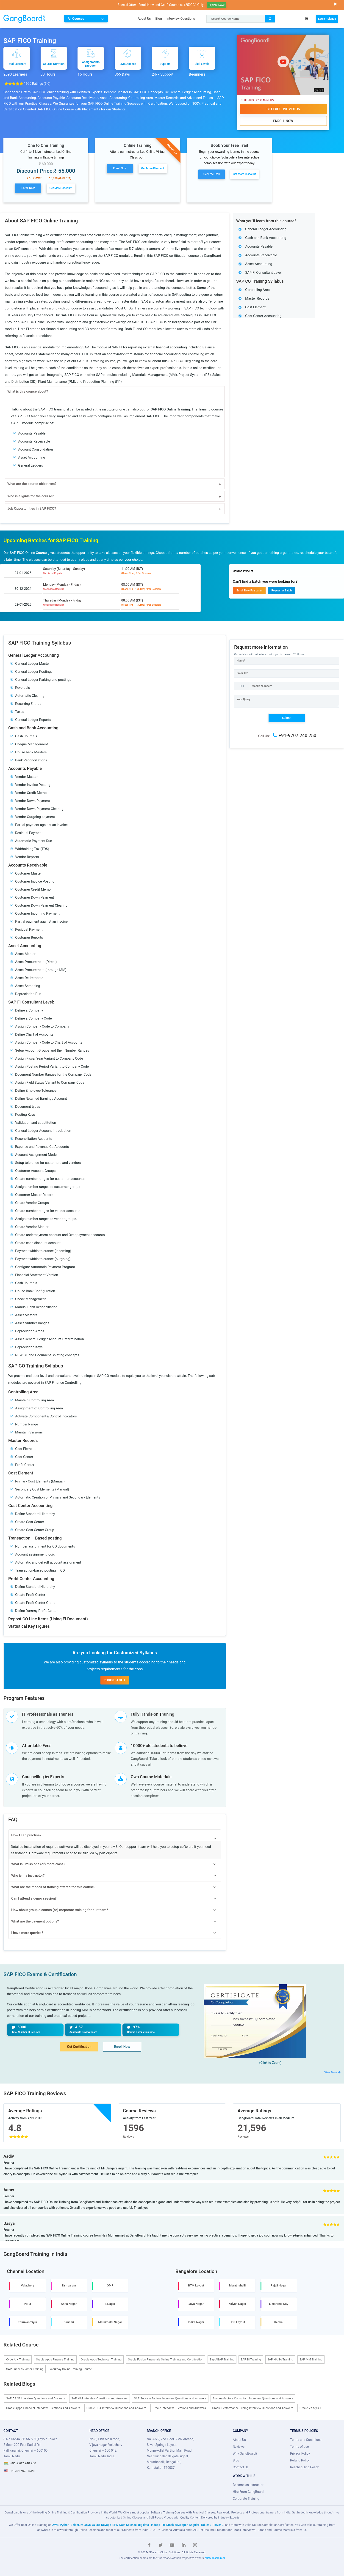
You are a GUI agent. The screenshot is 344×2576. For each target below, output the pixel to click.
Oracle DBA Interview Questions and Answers (116, 2408)
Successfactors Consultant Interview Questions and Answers (253, 2398)
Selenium (77, 2525)
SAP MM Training (311, 2359)
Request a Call (115, 1680)
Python (64, 2525)
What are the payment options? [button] (35, 1921)
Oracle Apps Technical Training (101, 2359)
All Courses (76, 18)
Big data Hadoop (149, 2525)
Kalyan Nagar (237, 2303)
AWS (55, 2525)
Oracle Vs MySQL (311, 2408)
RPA (115, 2525)
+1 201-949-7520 (22, 2471)
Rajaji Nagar (279, 2285)
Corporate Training (246, 2498)
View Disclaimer (215, 2558)
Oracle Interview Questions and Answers (179, 2408)
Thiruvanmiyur (27, 2322)
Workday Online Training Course (71, 2369)
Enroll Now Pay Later (249, 590)
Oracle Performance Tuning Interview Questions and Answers (252, 2408)
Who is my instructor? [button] (27, 1875)
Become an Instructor (248, 2485)
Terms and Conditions (306, 2440)
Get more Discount (61, 188)
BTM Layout (196, 2285)
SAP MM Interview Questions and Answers (99, 2398)
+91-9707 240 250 (297, 735)
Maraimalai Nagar (110, 2322)
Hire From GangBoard (248, 2492)
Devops (106, 2525)
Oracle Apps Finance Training (55, 2359)
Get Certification (77, 2047)
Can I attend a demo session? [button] (33, 1898)
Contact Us (241, 2467)
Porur (27, 2303)
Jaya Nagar (196, 2303)
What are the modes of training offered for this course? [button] (53, 1887)
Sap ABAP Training (222, 2359)
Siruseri (69, 2322)
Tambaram (69, 2285)
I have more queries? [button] (27, 1933)
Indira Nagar (196, 2322)
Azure (96, 2525)
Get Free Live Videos (283, 109)
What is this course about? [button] (114, 391)
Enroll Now (283, 121)
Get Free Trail (211, 174)
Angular (194, 2525)
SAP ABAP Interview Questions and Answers (35, 2398)
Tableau (206, 2525)
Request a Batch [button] (281, 590)
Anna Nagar (69, 2303)
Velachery (27, 2285)
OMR (110, 2285)
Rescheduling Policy (304, 2467)
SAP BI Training (251, 2359)
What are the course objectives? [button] (114, 484)
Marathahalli (237, 2285)
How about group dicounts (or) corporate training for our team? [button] (59, 1910)
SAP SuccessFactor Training (25, 2369)
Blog (158, 18)
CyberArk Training (18, 2359)
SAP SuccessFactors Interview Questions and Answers (170, 2398)
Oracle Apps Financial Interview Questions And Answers (43, 2408)
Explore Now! (216, 5)
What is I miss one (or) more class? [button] (38, 1864)
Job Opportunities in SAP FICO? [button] (114, 508)
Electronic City (278, 2303)
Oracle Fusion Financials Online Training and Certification (165, 2359)
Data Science (128, 2525)
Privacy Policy (300, 2453)
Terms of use (299, 2446)
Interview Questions (180, 18)
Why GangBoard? (245, 2453)
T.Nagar (110, 2303)
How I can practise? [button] (26, 1835)
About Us (144, 18)
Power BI (219, 2525)
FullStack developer (174, 2525)
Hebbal (278, 2322)
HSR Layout (237, 2322)
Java (87, 2525)
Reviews (238, 2446)
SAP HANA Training (280, 2359)
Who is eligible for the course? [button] (114, 496)
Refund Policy (300, 2460)
